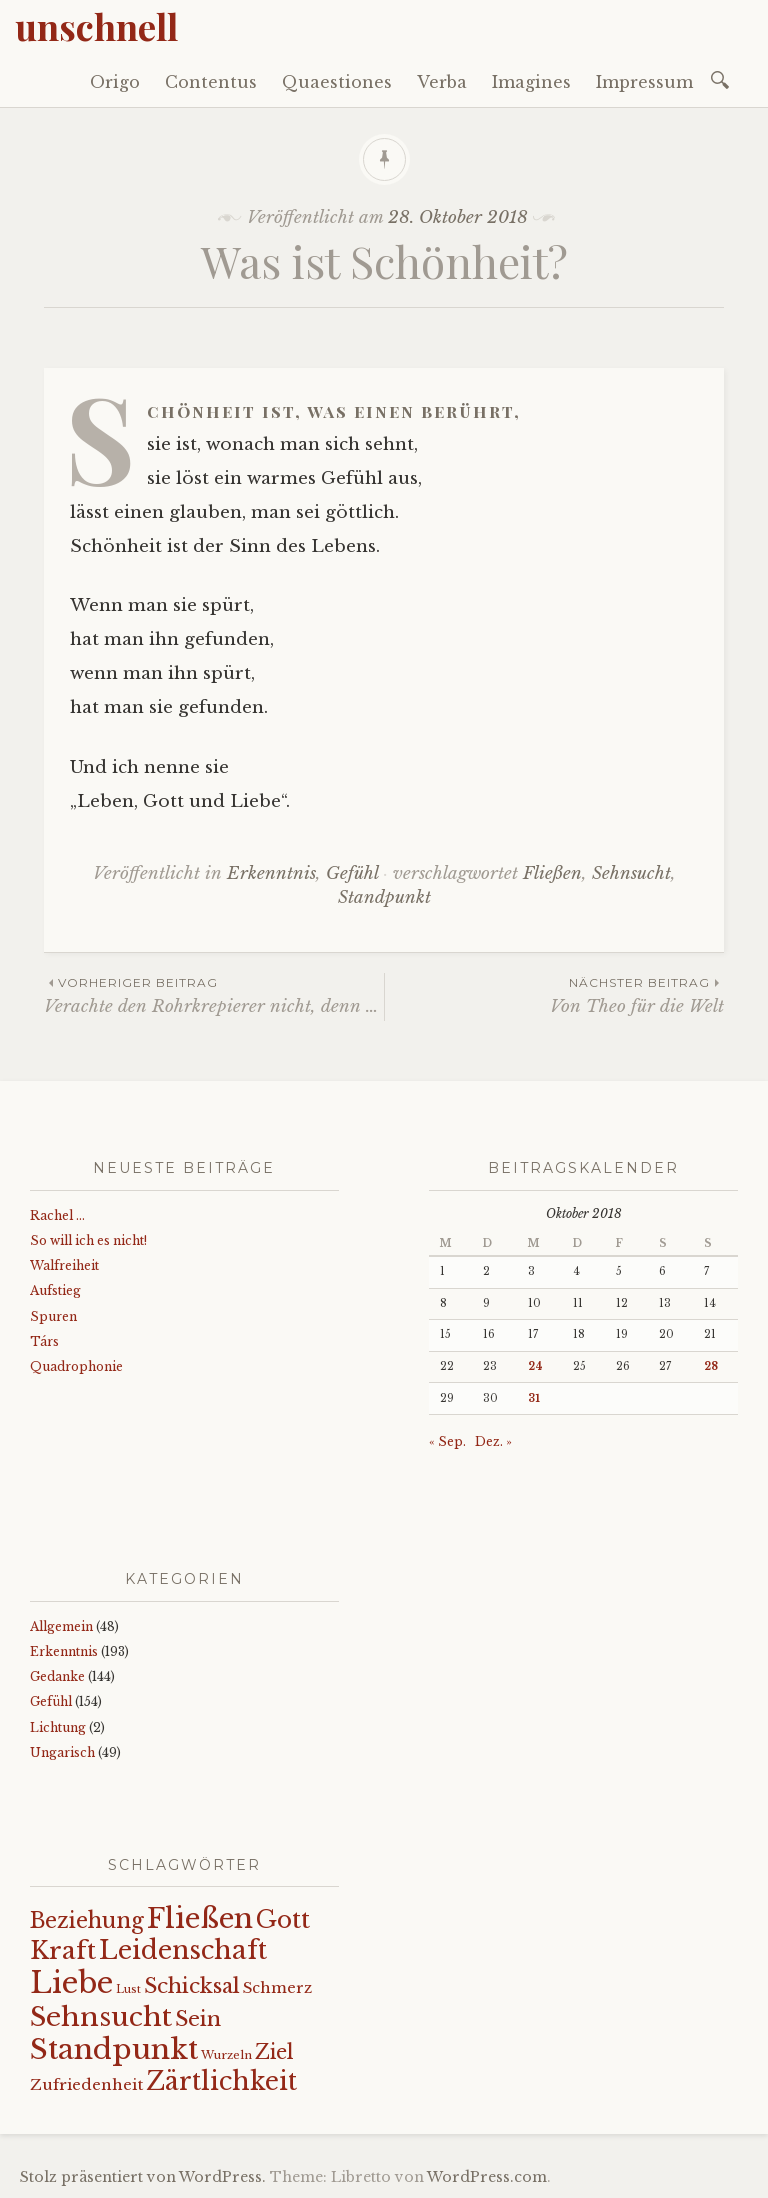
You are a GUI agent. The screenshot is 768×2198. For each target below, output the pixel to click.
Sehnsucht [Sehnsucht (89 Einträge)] (101, 2016)
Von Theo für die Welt (554, 994)
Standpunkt (384, 897)
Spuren (53, 1316)
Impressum (644, 82)
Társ (44, 1341)
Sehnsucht (631, 873)
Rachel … (57, 1215)
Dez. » (493, 1441)
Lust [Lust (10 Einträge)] (128, 1989)
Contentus (211, 82)
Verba (442, 82)
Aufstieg (55, 1290)
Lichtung (58, 1727)
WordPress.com (487, 2177)
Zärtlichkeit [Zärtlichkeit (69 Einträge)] (221, 2081)
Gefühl (352, 873)
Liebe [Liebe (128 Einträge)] (71, 1983)
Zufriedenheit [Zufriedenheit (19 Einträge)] (86, 2084)
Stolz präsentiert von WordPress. (143, 2177)
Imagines (531, 82)
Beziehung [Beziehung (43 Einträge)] (87, 1921)
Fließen (552, 873)
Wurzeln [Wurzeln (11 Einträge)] (226, 2055)
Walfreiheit (64, 1265)
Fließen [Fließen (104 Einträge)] (200, 1918)
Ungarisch (62, 1752)
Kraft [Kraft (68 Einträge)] (63, 1950)
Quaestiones (337, 82)
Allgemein (61, 1626)
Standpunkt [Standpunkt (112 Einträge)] (114, 2049)
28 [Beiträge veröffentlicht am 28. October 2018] (711, 1366)
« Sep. (447, 1441)
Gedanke (57, 1676)
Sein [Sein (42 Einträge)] (198, 2019)
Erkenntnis (271, 873)
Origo (115, 82)
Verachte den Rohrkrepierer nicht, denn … (214, 994)
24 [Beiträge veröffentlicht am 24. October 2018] (535, 1366)
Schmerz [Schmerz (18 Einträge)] (277, 1988)
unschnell (96, 26)
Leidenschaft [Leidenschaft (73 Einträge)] (183, 1950)
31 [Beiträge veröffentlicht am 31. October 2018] (534, 1398)
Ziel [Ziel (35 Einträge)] (274, 2052)
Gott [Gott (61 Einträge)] (283, 1919)
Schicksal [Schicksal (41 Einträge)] (192, 1986)
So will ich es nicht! (88, 1240)
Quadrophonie (76, 1366)
